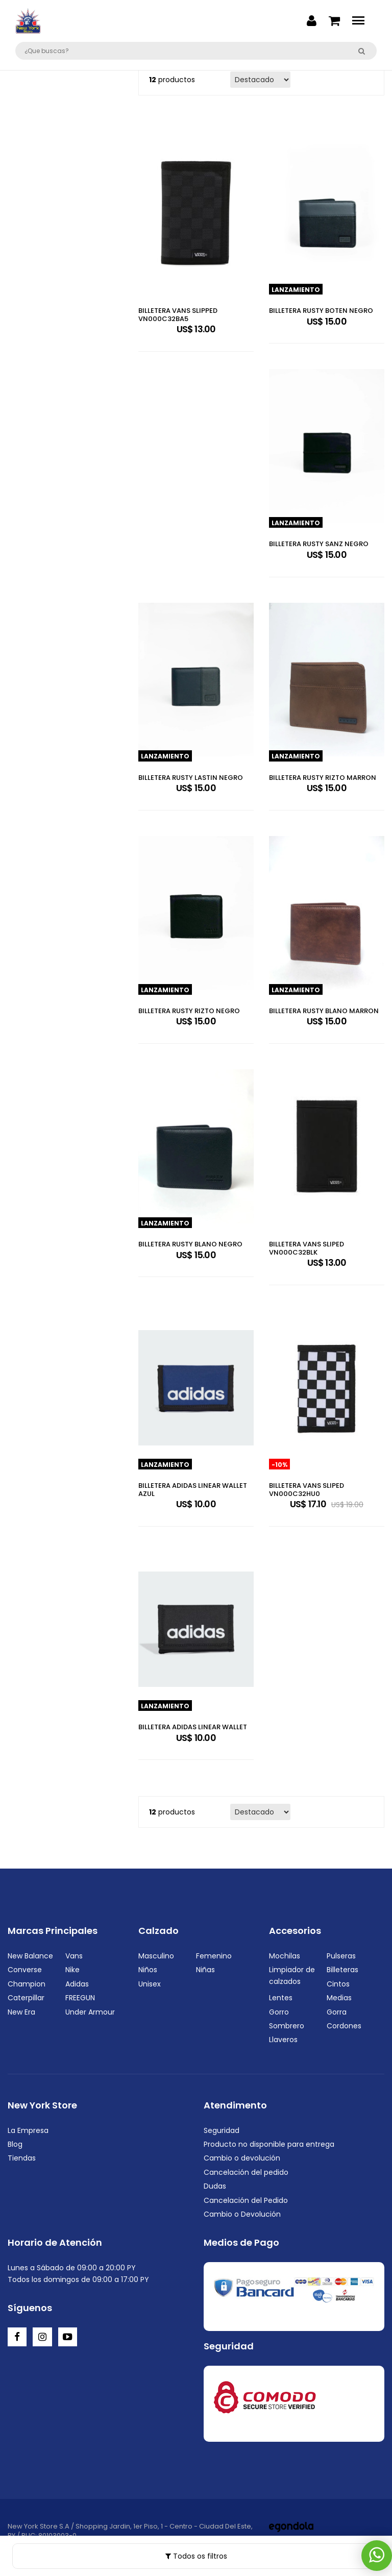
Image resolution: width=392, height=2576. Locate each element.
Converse (25, 1970)
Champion (26, 1984)
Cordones (344, 2026)
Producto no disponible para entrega (269, 2144)
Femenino (214, 1956)
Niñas (205, 1970)
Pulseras (341, 1956)
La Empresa (28, 2130)
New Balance (30, 1956)
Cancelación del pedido (246, 2172)
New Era (21, 2012)
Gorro (279, 2012)
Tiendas (22, 2158)
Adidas (77, 1984)
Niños (147, 1970)
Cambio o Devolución (242, 2214)
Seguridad (221, 2130)
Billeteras (342, 1970)
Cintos (338, 1984)
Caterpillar (26, 1998)
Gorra (337, 2012)
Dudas (215, 2186)
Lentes (280, 1998)
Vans (74, 1956)
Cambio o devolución (242, 2158)
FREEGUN (80, 1998)
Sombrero (286, 2026)
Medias (339, 1998)
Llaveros (283, 2039)
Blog (15, 2144)
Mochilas (284, 1956)
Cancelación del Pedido (246, 2200)
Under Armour (90, 2012)
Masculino (156, 1956)
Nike (72, 1970)
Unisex (149, 1984)
